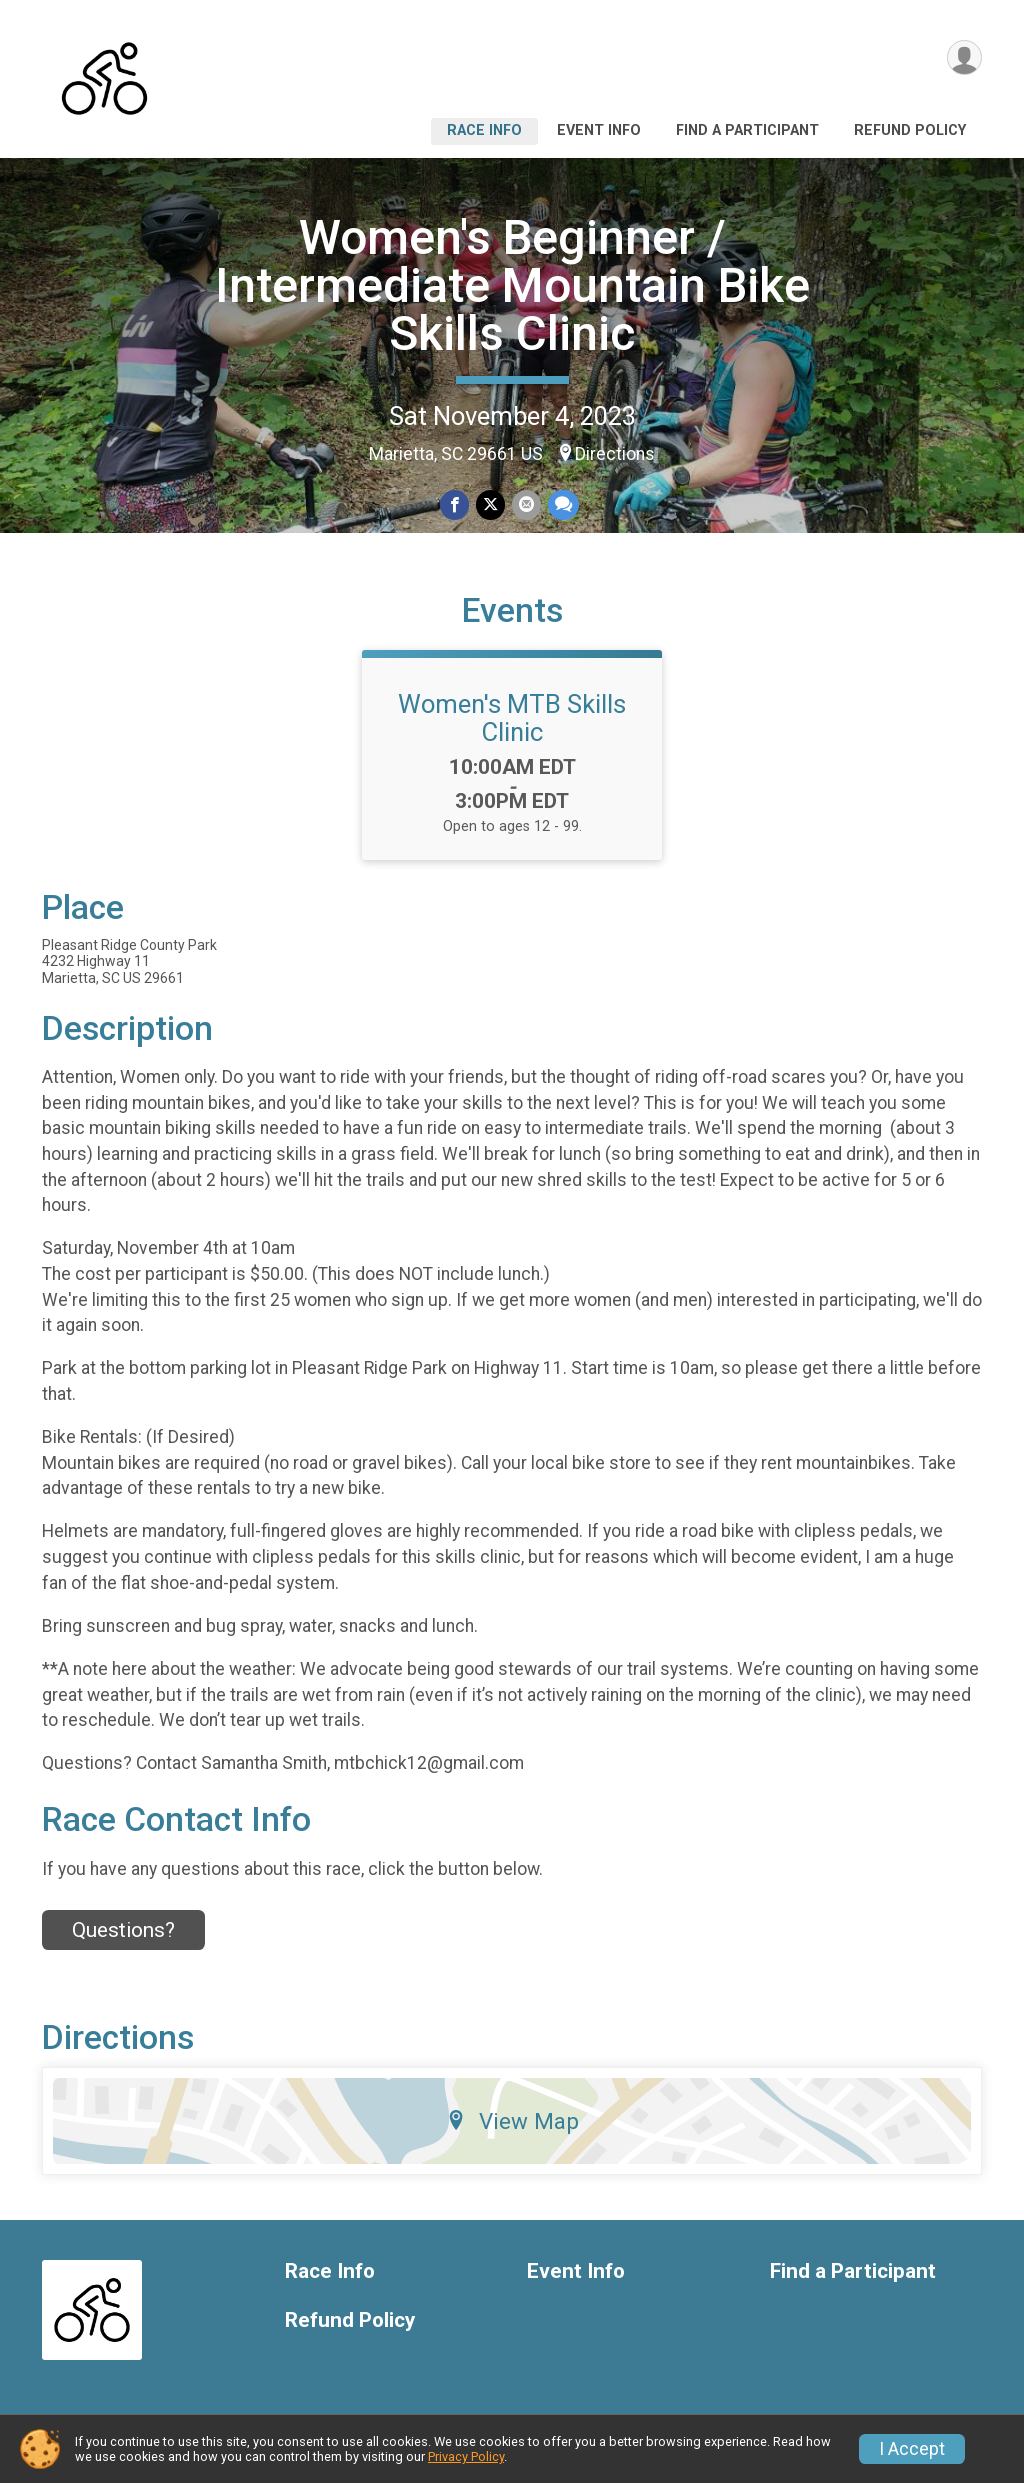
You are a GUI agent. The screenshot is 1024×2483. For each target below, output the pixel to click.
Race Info (484, 130)
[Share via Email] (525, 505)
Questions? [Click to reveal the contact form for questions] (123, 1935)
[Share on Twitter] (490, 505)
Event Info (599, 130)
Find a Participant (747, 130)
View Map (512, 2127)
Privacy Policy (466, 2456)
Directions (615, 454)
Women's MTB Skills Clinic (512, 723)
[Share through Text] (561, 505)
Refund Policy (910, 130)
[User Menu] (963, 58)
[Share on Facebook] (455, 505)
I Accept (912, 2449)
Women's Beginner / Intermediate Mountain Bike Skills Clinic (512, 285)
